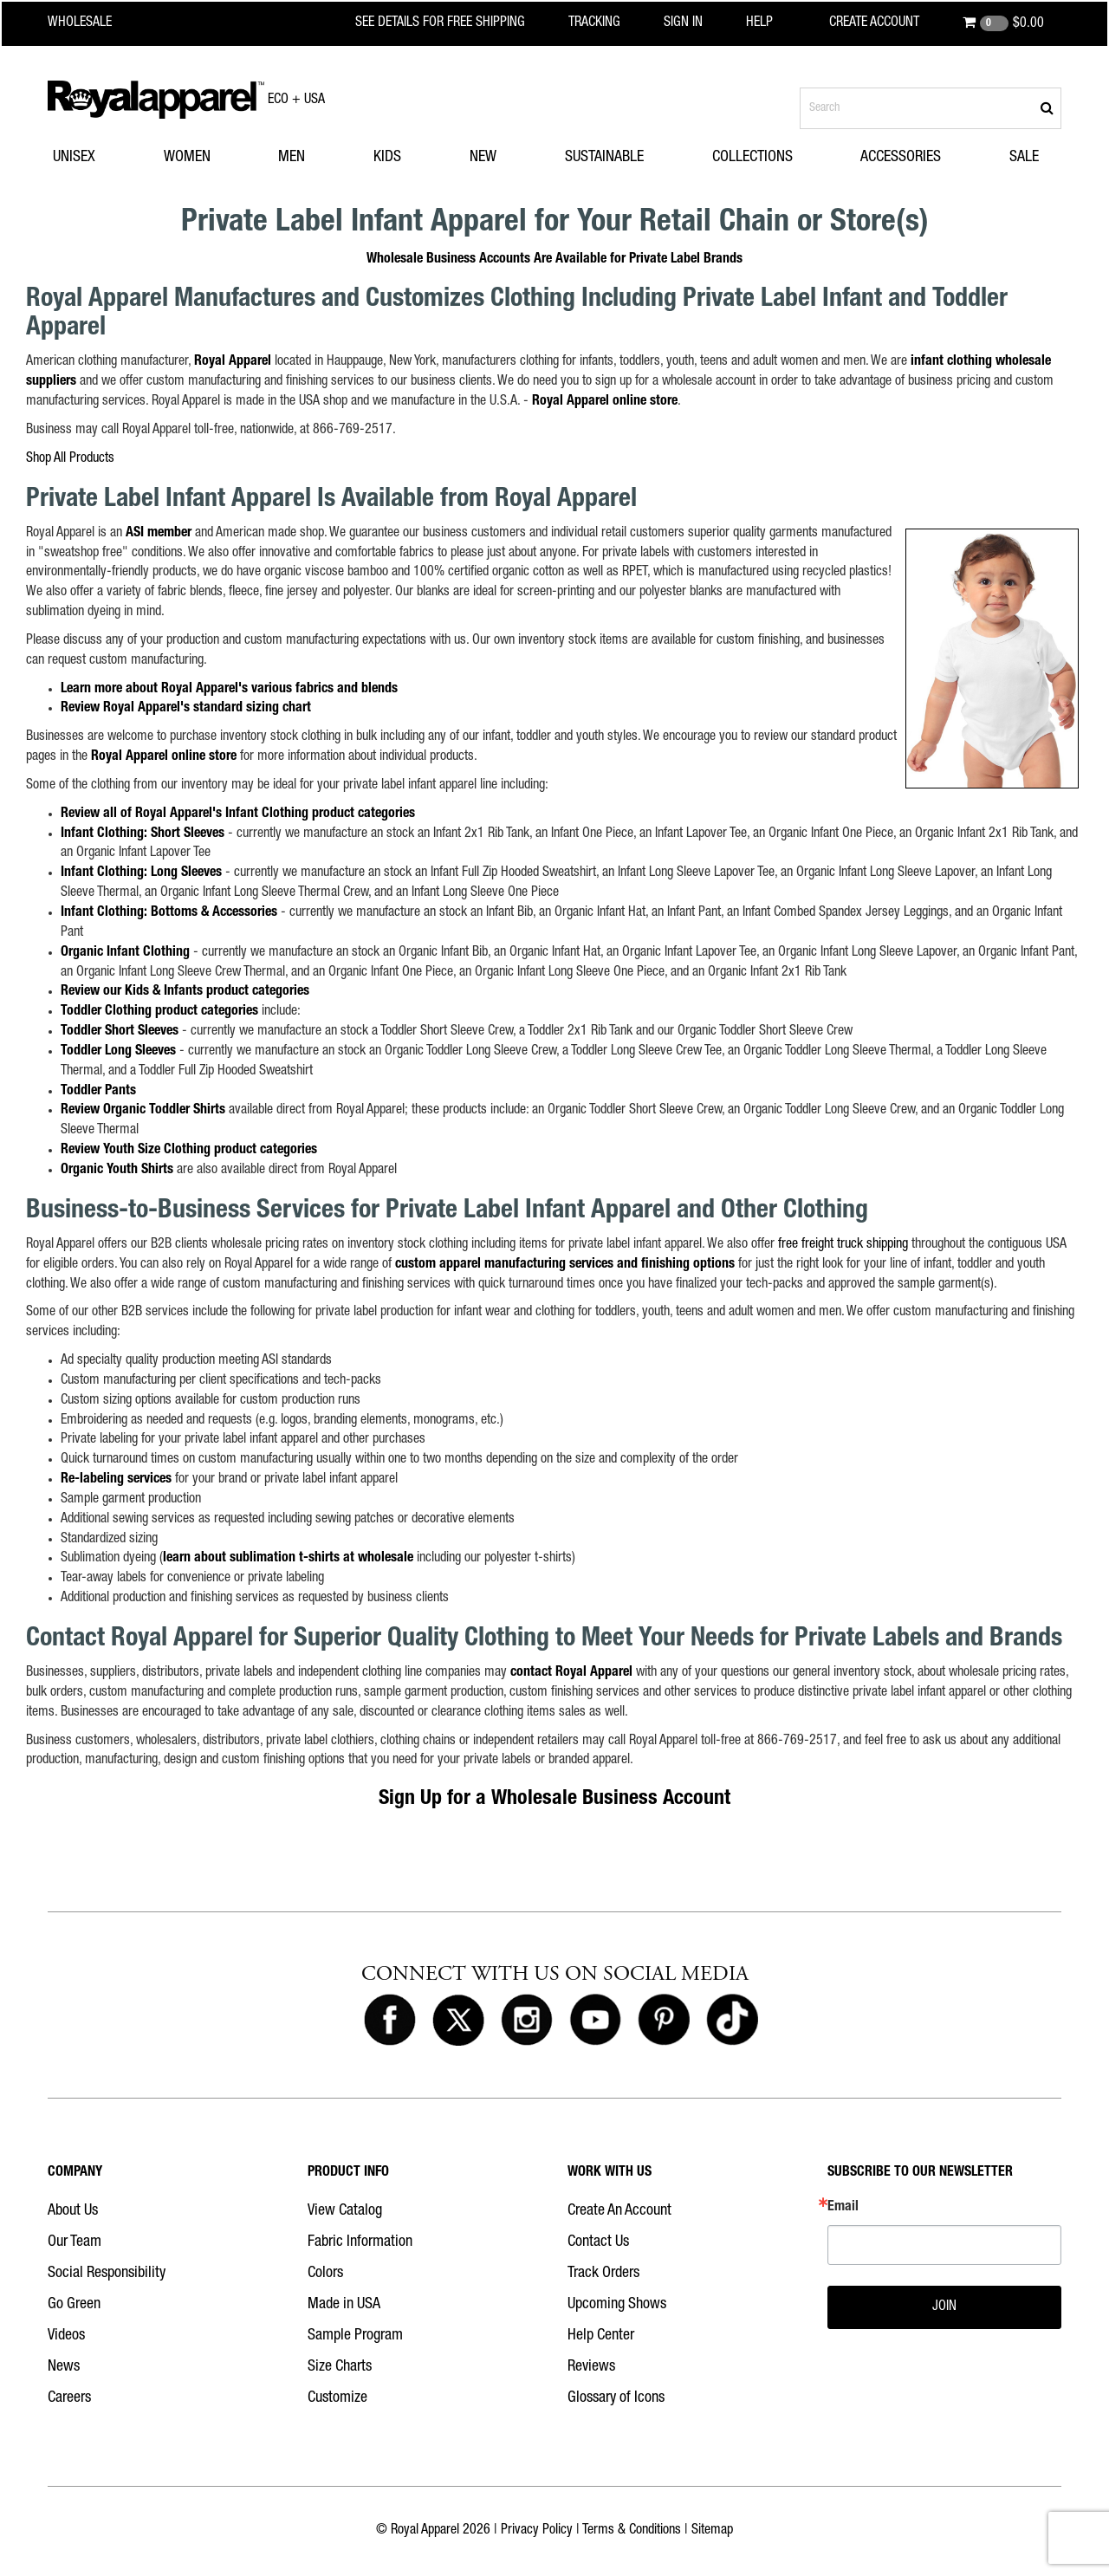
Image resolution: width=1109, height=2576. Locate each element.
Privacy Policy (537, 2531)
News (64, 2367)
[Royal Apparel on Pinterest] (664, 2021)
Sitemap (712, 2531)
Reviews (591, 2367)
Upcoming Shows (616, 2305)
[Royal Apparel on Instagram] (527, 2021)
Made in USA (344, 2305)
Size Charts (340, 2367)
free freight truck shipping (843, 1245)
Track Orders (603, 2273)
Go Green (74, 2305)
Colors (325, 2273)
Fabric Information (360, 2242)
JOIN (944, 2307)
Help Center (600, 2336)
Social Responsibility (106, 2273)
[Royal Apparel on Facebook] (390, 2021)
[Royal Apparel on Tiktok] (732, 2021)
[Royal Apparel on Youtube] (595, 2021)
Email (843, 2208)
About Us (73, 2211)
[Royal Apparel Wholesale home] (95, 23)
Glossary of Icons (616, 2398)
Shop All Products (70, 459)
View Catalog (345, 2211)
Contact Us (598, 2242)
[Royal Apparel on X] (458, 2021)
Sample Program (355, 2336)
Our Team (74, 2242)
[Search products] (930, 108)
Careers (69, 2398)
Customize (337, 2398)
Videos (66, 2336)
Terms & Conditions (631, 2531)
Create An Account (619, 2211)
